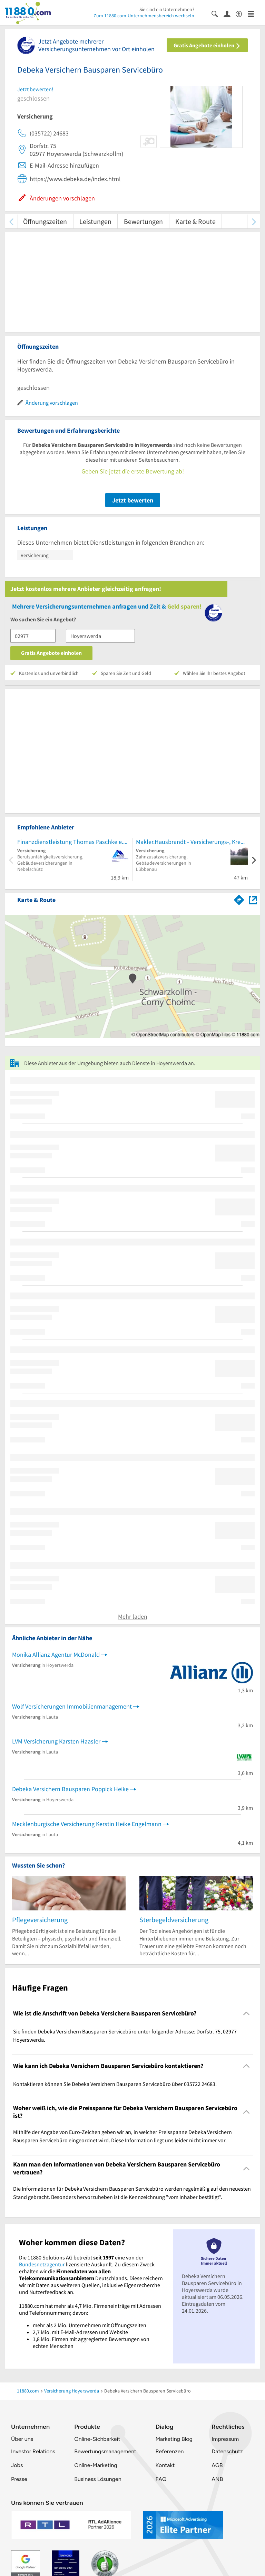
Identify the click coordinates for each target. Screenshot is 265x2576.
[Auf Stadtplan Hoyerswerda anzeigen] (253, 899)
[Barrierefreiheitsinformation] (242, 13)
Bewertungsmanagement (105, 2451)
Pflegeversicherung (40, 1919)
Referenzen (169, 2451)
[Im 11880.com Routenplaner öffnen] (239, 898)
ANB (217, 2479)
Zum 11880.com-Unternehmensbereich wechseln (144, 15)
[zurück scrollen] (11, 221)
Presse (19, 2479)
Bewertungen (143, 221)
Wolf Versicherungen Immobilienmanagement (72, 1706)
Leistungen (95, 221)
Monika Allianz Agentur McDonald (56, 1654)
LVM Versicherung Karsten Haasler (56, 1741)
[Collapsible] (246, 2013)
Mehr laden (132, 1616)
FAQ (160, 2479)
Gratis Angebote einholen (207, 45)
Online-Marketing (95, 2465)
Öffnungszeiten (45, 221)
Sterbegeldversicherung (173, 1919)
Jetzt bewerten (132, 500)
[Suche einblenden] (218, 13)
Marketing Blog (173, 2439)
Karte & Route (195, 221)
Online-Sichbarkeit (97, 2439)
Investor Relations (33, 2451)
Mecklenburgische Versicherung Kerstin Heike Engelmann (86, 1824)
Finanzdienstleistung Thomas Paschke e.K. (72, 842)
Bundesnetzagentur (42, 2264)
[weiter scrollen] (254, 221)
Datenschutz (227, 2451)
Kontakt (165, 2465)
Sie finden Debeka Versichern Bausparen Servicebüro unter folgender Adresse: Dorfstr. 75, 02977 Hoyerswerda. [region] (125, 2035)
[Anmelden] (230, 13)
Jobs (17, 2465)
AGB (217, 2465)
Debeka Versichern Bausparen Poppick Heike (70, 1789)
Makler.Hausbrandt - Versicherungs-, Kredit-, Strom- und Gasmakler (192, 842)
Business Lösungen (97, 2479)
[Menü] (254, 13)
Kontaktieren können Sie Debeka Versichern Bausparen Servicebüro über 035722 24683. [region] (115, 2083)
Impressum (225, 2439)
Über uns (22, 2439)
